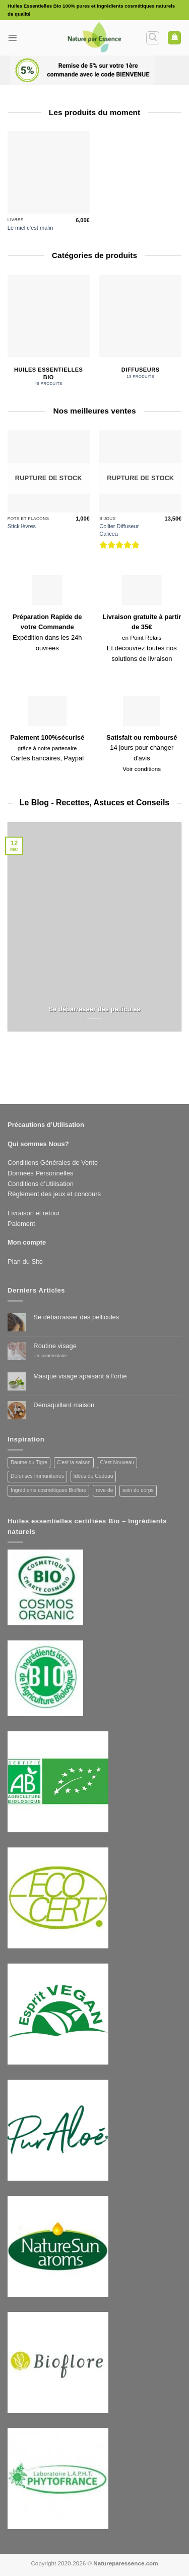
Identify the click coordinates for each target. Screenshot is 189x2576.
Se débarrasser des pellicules (94, 1009)
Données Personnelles (40, 1173)
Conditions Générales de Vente (53, 1162)
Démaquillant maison (63, 1405)
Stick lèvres (22, 526)
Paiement (21, 1223)
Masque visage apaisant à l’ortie (80, 1376)
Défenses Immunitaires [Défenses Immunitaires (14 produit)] (37, 1476)
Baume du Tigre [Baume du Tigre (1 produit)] (29, 1462)
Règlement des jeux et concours (54, 1194)
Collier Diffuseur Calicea (119, 529)
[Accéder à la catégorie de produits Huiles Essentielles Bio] (49, 332)
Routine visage (55, 1346)
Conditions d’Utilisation (41, 1184)
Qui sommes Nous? (38, 1144)
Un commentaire (57, 1356)
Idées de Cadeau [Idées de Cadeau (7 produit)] (93, 1476)
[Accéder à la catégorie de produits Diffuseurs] (140, 328)
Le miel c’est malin (30, 228)
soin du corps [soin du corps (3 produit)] (138, 1490)
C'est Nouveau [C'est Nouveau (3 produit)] (117, 1462)
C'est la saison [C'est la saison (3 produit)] (74, 1462)
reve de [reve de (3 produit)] (104, 1490)
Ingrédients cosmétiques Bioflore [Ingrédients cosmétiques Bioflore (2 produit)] (48, 1490)
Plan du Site (25, 1261)
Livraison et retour (34, 1213)
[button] (13, 38)
